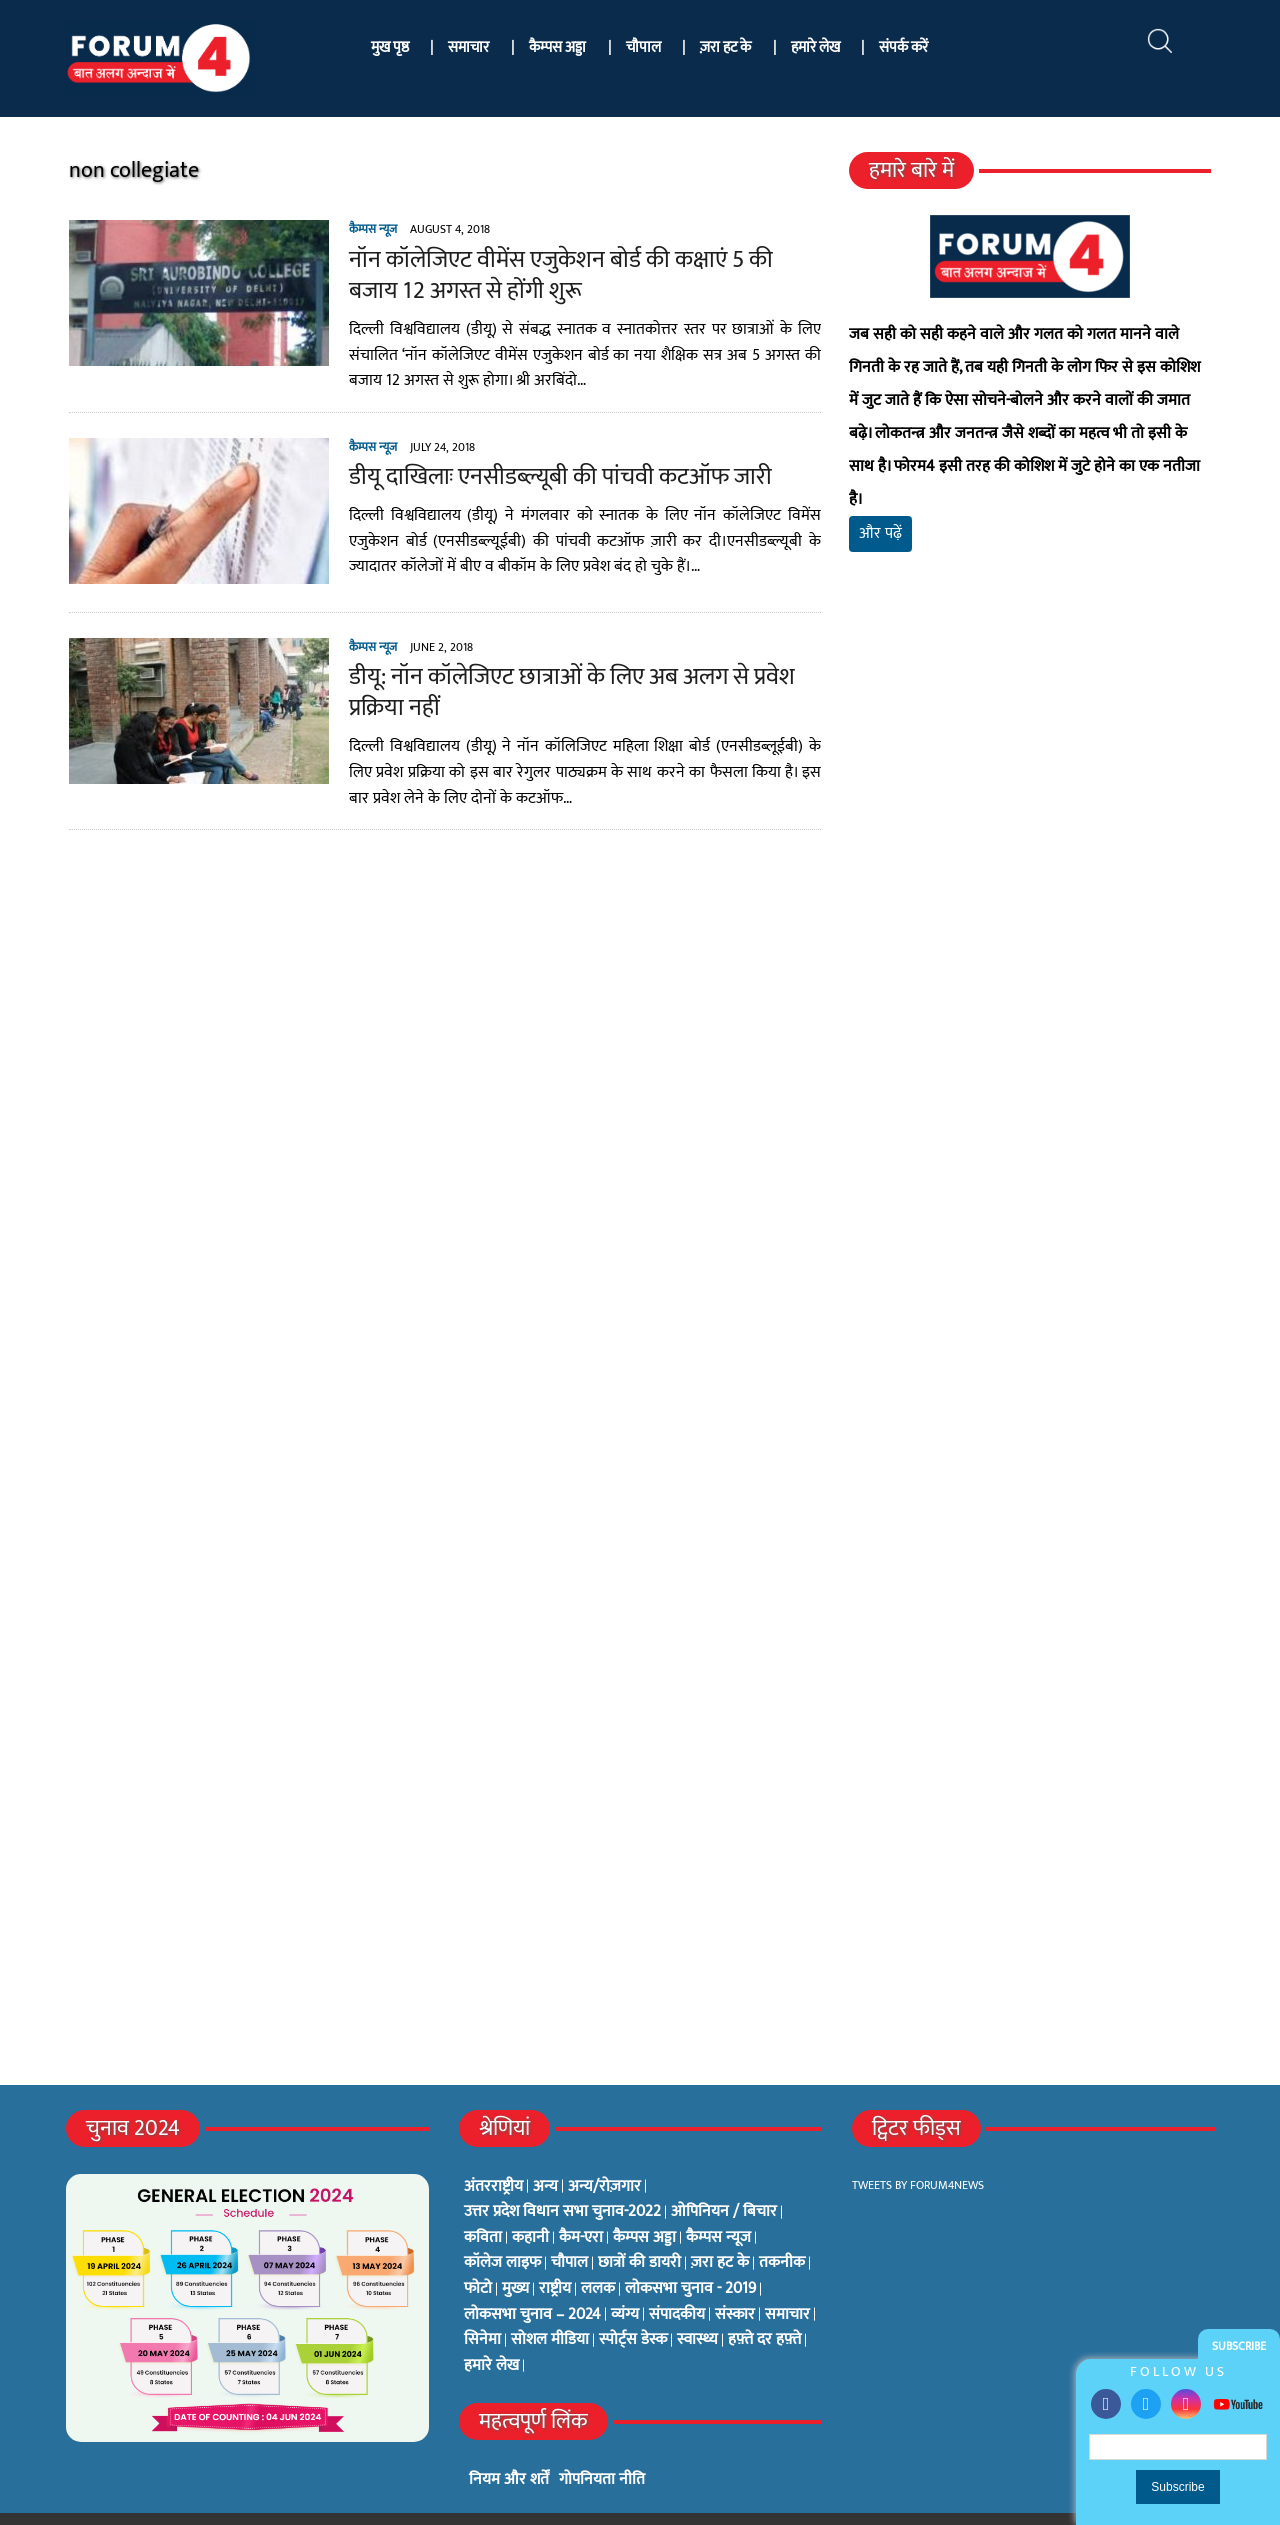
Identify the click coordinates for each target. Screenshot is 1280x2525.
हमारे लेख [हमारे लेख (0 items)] (491, 2333)
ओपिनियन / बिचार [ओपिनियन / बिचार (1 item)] (724, 2179)
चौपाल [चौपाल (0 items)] (569, 2230)
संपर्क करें (903, 47)
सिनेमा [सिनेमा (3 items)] (482, 2307)
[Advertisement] (1033, 770)
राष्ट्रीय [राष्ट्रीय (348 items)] (555, 2256)
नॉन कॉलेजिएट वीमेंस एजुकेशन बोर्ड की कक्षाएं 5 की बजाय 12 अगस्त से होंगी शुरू (583, 275)
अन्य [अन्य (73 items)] (545, 2154)
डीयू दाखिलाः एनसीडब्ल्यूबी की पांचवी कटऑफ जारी (555, 477)
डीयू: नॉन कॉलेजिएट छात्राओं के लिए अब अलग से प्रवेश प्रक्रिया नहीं (567, 692)
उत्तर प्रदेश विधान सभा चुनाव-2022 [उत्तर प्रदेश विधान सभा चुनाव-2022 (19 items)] (562, 2179)
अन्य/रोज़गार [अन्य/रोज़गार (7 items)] (604, 2154)
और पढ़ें (882, 500)
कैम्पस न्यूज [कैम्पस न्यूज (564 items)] (718, 2205)
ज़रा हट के (725, 47)
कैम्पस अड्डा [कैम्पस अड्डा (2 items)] (644, 2205)
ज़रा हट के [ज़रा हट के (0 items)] (720, 2230)
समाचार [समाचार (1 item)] (787, 2282)
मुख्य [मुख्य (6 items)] (515, 2256)
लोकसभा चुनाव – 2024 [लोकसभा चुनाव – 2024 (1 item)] (532, 2282)
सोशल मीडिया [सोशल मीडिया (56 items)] (550, 2307)
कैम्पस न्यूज (368, 229)
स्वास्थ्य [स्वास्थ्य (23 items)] (697, 2307)
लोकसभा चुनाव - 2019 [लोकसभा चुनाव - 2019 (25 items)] (690, 2256)
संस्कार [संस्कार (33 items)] (735, 2282)
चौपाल (643, 47)
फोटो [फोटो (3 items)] (478, 2256)
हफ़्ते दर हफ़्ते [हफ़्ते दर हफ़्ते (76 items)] (764, 2307)
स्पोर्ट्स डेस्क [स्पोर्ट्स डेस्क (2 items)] (633, 2307)
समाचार (468, 47)
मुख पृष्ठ (390, 47)
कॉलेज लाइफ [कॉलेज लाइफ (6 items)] (502, 2230)
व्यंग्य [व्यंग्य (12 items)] (625, 2282)
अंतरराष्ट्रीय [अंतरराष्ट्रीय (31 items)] (493, 2154)
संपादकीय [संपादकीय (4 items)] (677, 2282)
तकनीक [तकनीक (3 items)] (782, 2230)
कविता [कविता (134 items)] (483, 2205)
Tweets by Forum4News (918, 2152)
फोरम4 (298, 2502)
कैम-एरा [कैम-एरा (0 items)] (581, 2205)
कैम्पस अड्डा (557, 47)
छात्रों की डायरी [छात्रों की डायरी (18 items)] (639, 2230)
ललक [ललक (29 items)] (598, 2256)
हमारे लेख (815, 47)
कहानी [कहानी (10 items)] (530, 2205)
